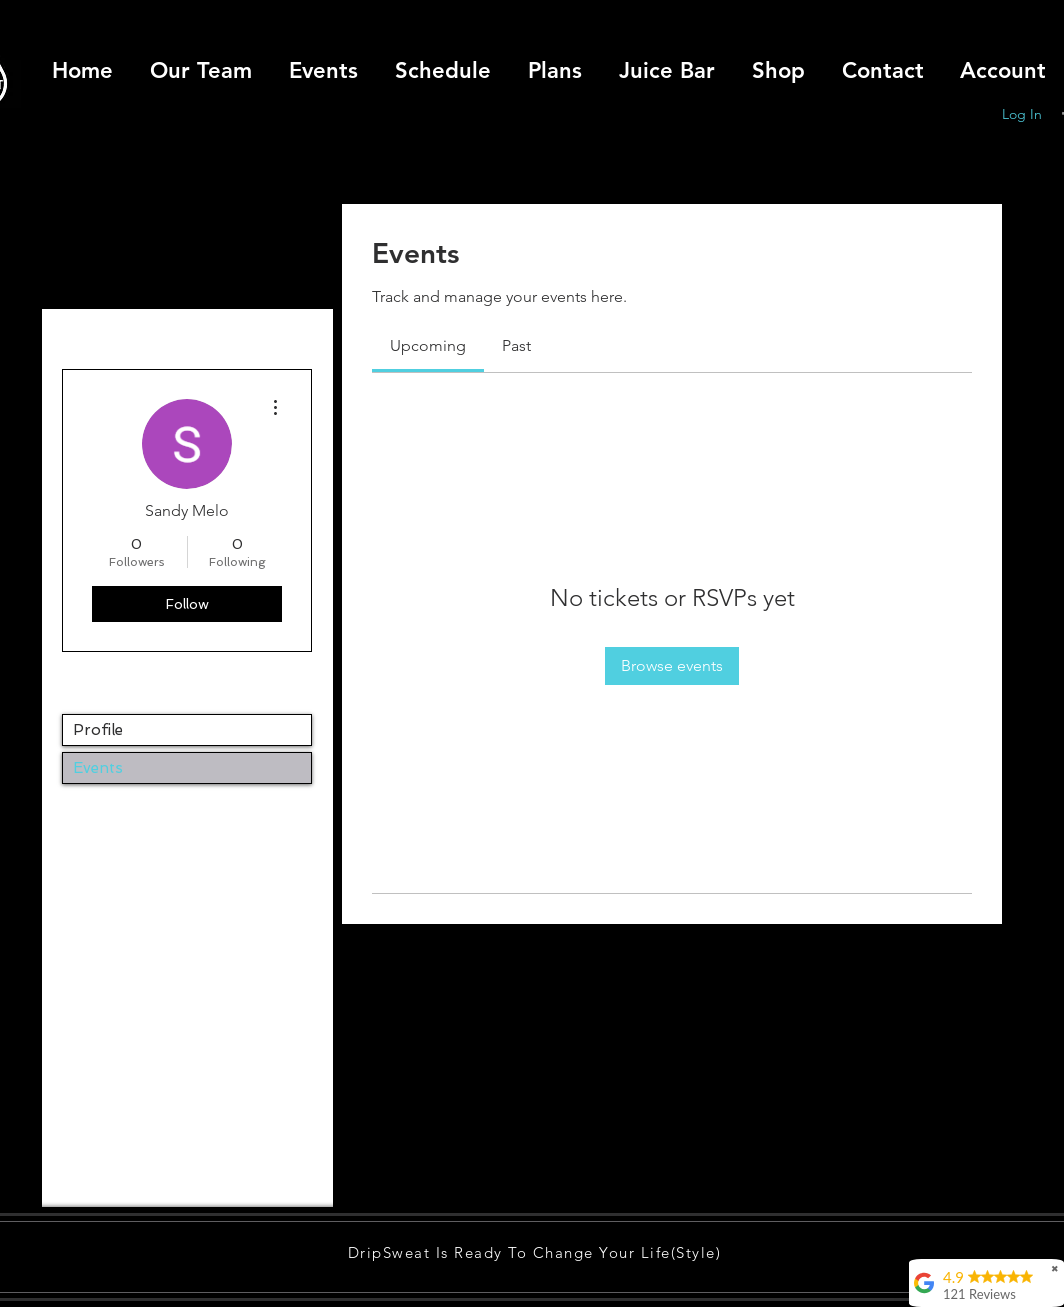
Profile (98, 730)
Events (98, 768)
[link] (428, 345)
